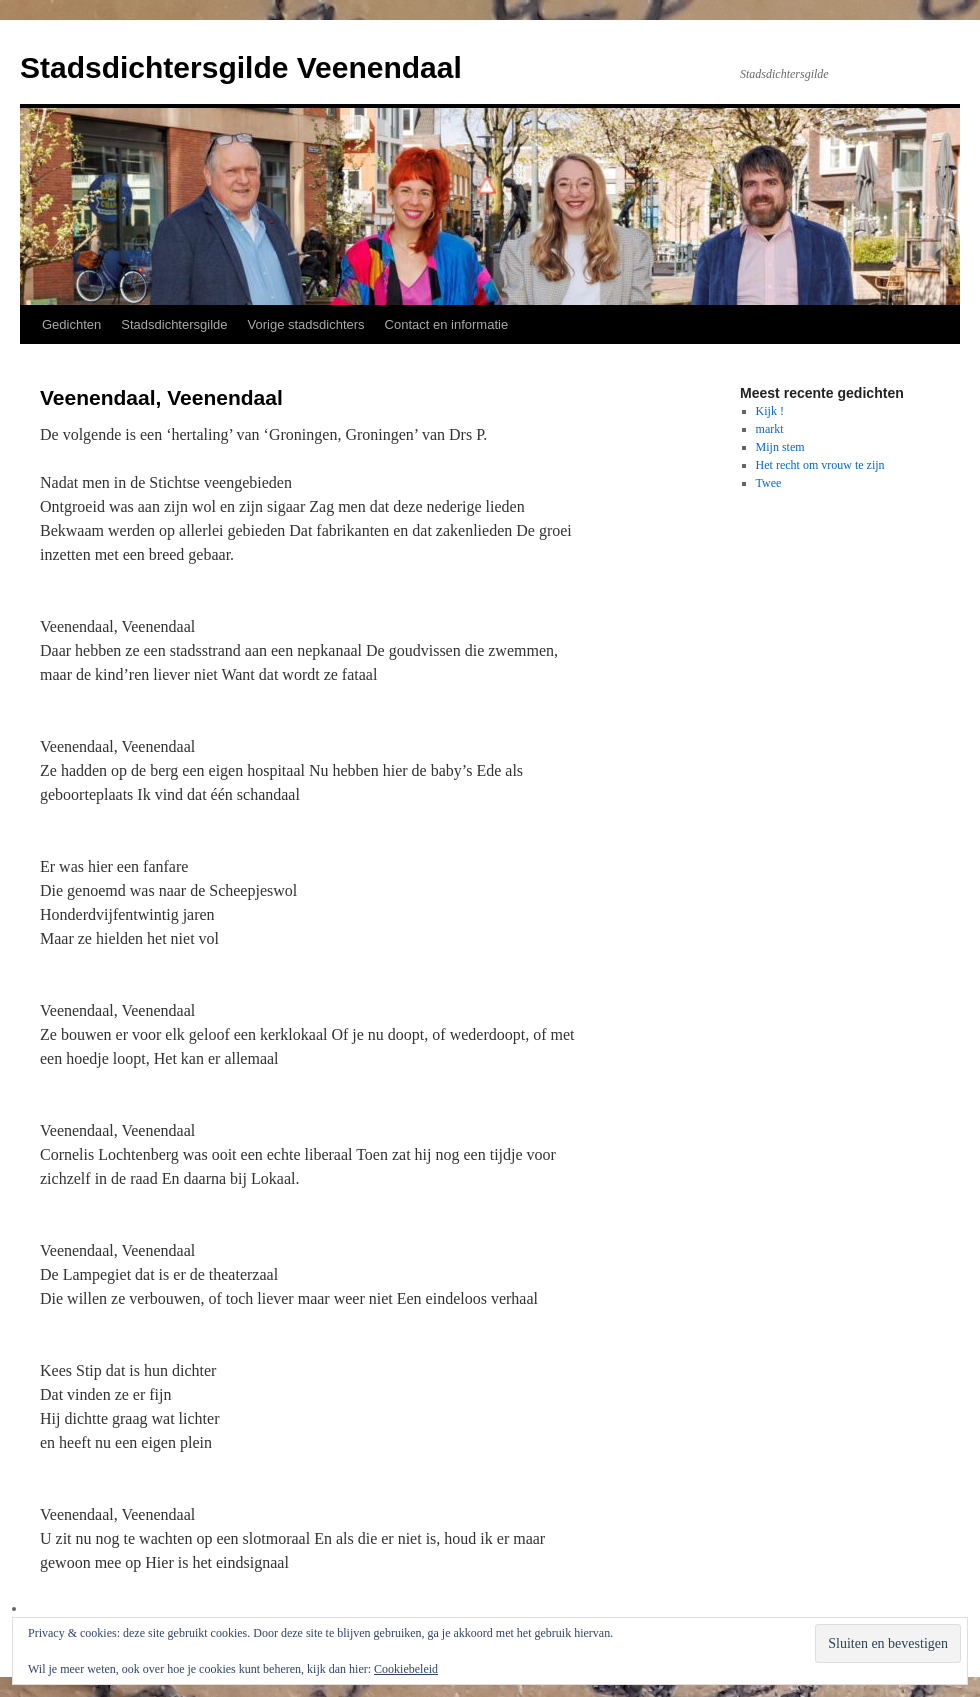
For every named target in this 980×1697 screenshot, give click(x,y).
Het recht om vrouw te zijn (820, 465)
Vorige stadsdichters (306, 324)
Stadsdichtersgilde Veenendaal (241, 67)
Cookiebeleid (406, 1669)
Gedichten (71, 324)
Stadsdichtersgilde (174, 324)
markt (770, 429)
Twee (769, 483)
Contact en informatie (447, 324)
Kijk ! (770, 411)
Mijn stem (780, 447)
